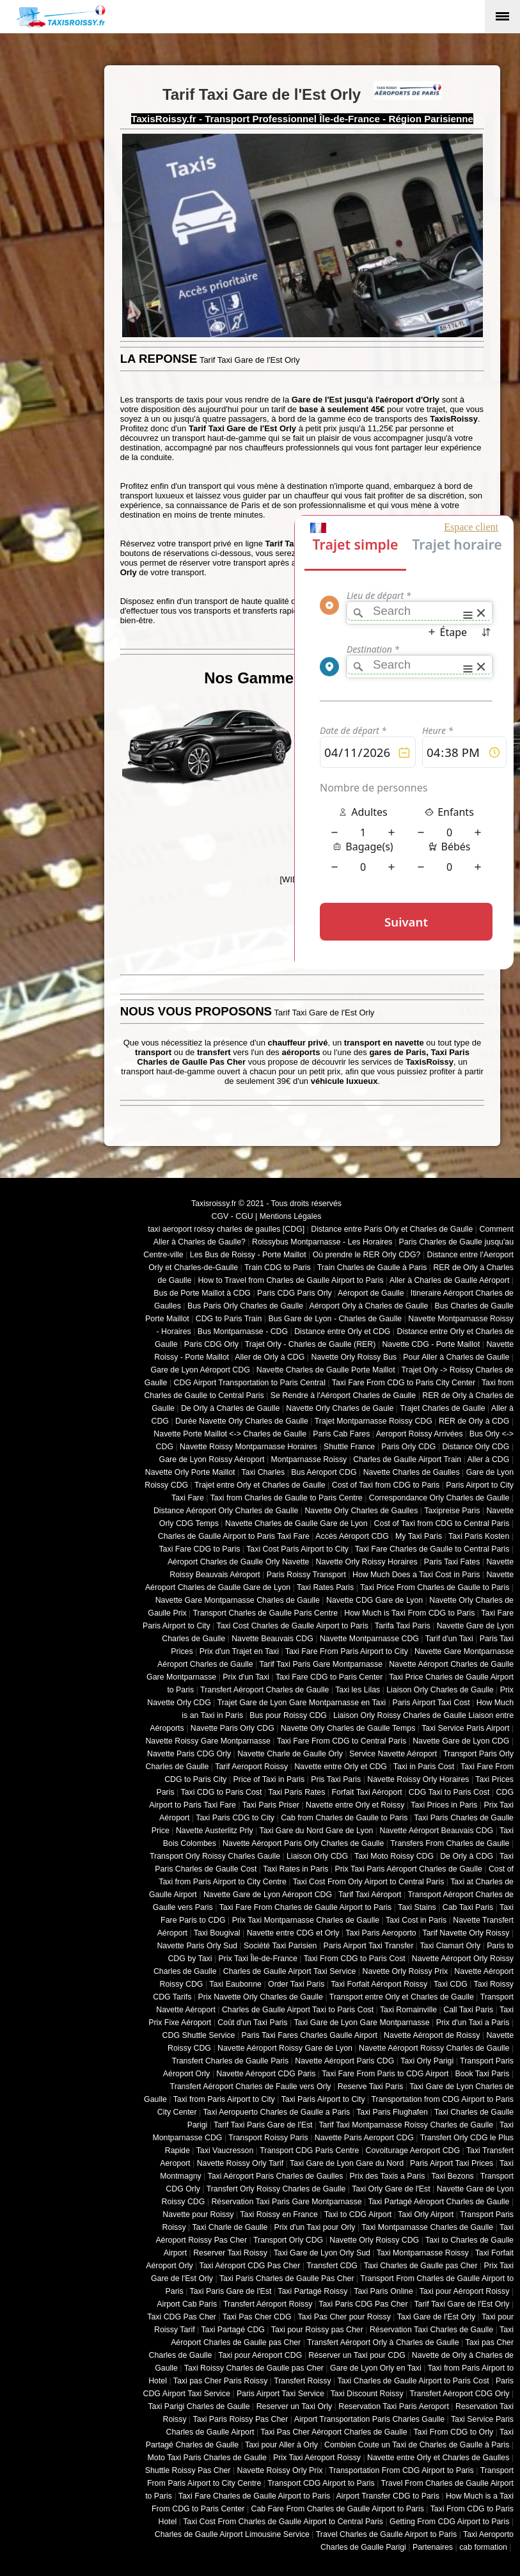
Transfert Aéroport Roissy (268, 2304)
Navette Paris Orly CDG (232, 1728)
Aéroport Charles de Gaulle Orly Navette (239, 1561)
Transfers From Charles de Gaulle (449, 1843)
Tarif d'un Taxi (449, 1638)
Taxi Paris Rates (296, 1792)
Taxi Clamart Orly (450, 1945)
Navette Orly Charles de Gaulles (361, 1510)
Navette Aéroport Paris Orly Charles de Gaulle (303, 1843)
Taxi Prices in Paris (444, 1805)
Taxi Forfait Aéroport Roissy (379, 1984)
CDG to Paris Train (229, 1318)
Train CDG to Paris (277, 1267)
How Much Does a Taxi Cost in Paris (416, 1574)
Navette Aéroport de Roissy (432, 2035)
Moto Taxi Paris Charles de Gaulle (207, 2457)
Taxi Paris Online (383, 2291)
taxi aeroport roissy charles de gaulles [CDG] (226, 1229)
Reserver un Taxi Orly (294, 2406)
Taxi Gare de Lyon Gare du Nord (347, 2163)
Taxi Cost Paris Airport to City (297, 1549)
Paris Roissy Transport (306, 1574)
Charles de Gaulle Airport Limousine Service (232, 2534)
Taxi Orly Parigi (426, 2060)
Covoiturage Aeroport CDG (413, 2150)
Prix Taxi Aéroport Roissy (317, 2457)
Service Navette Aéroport (393, 1753)
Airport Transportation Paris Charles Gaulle (369, 2419)
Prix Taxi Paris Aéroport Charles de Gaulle (408, 1868)
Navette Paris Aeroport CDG (364, 2137)
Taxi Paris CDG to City (235, 1817)
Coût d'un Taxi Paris (252, 2022)
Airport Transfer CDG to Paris (387, 2496)
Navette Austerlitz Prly (214, 1830)
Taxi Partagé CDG (232, 2329)
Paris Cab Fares (341, 1433)
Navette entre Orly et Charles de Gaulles (438, 2457)
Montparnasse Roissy (309, 1459)
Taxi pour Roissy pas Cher (317, 2329)
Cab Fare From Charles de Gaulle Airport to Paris (337, 2508)
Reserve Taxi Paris (371, 2086)
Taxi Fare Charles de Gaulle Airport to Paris (254, 2496)
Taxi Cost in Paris (416, 1920)
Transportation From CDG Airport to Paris (401, 2470)
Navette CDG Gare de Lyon (374, 1600)
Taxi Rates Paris (325, 1587)
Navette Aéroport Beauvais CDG (437, 1830)
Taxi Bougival (217, 1932)
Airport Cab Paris (187, 2304)
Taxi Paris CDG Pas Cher (363, 2304)
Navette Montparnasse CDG (369, 1638)
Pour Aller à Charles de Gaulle (456, 1357)
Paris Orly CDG (408, 1446)
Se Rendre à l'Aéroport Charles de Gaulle (343, 1395)
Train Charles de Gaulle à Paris (372, 1267)
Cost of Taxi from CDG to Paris (386, 1485)
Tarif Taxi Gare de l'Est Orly (461, 2304)
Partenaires (433, 2547)
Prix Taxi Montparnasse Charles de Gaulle (305, 1920)
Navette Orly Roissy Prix (405, 1971)
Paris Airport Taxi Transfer (368, 1945)
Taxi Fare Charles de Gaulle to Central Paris (432, 1549)
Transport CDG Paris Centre (309, 2150)
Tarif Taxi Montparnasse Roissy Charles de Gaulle (406, 2124)
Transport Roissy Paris (268, 2137)
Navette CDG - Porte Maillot (431, 1344)
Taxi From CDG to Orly (453, 2432)
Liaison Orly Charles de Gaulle (439, 1689)
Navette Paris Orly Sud (197, 1945)
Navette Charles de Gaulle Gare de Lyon (296, 1523)
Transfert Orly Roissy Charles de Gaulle (276, 2188)
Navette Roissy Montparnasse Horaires (248, 1446)
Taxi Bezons (452, 2176)
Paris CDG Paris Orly (294, 1293)
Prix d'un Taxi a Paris (473, 2022)
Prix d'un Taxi (246, 1677)
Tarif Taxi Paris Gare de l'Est (263, 2124)
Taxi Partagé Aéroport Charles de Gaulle (438, 2201)
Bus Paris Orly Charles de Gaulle (245, 1305)
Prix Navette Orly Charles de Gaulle (260, 1996)
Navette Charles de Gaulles (411, 1472)
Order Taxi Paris (296, 1984)
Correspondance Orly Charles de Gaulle (439, 1497)
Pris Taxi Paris (336, 1779)
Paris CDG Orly (211, 1344)
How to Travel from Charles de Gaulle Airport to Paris (290, 1280)
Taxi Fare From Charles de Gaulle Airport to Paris (305, 1907)
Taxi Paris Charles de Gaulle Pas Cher (286, 2278)
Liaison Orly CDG (317, 1856)
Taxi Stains (417, 1907)
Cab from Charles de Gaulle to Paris (344, 1817)
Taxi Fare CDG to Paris (199, 1549)
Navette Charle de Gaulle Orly (290, 1753)
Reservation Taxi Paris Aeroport (393, 2406)
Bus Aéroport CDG (323, 1472)
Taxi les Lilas (357, 1689)
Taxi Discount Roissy (367, 2393)
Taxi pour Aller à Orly (281, 2444)
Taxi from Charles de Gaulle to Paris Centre (286, 1497)
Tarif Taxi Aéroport (370, 1894)
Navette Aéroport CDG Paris (265, 2073)
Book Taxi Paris (482, 2073)
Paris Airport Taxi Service (280, 2393)
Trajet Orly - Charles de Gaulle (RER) (310, 1344)
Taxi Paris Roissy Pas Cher (240, 2419)
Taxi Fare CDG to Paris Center (329, 1677)
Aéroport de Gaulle (371, 1293)
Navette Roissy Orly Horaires (418, 1779)
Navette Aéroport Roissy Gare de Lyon (284, 2048)
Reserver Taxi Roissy (230, 2252)
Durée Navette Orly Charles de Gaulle (241, 1421)
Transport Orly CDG (288, 2240)
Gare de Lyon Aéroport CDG (199, 1369)
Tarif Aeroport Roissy (251, 1766)
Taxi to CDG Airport (358, 2214)
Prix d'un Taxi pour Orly (315, 2227)
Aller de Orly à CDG (269, 1357)
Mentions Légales (291, 1216)
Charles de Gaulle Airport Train (407, 1459)
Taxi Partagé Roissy (312, 2291)
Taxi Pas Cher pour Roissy (343, 2316)
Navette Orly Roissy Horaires (367, 1561)
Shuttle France (349, 1446)
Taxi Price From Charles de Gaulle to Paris (434, 1587)
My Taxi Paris (418, 1536)
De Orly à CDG (466, 1856)
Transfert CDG (332, 2265)
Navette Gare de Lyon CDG (461, 1741)
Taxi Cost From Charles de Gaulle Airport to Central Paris (283, 2521)
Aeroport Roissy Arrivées (419, 1433)
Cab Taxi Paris (468, 1907)
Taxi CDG (451, 1984)
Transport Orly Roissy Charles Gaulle (215, 1856)
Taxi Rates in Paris (295, 1868)
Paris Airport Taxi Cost (430, 1702)
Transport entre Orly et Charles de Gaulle (401, 1996)
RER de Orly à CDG (474, 1421)
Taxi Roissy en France (278, 2214)
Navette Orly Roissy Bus (354, 1357)
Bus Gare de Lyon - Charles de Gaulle (335, 1318)
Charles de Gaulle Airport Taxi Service (289, 1971)
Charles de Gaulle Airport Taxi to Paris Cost (298, 2009)
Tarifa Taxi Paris (402, 1625)
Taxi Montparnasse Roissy (423, 2252)
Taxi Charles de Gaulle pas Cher (421, 2265)
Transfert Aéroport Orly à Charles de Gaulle (383, 2342)
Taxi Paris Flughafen (392, 2112)
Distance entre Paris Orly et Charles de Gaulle (392, 1229)
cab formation (483, 2547)
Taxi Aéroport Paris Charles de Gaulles (275, 2176)
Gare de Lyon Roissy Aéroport (212, 1459)
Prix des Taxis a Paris (387, 2176)
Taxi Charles (263, 1472)
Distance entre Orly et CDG (342, 1331)
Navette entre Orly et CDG (340, 1766)
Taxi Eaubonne (235, 1984)
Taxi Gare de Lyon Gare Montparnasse (361, 2022)
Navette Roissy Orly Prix (280, 2470)
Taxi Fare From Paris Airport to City (346, 1651)
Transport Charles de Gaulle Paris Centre (265, 1613)
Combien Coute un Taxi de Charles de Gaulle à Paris (416, 2444)
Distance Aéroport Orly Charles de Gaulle (226, 1510)
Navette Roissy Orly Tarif (240, 2163)
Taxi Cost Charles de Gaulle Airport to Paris (292, 1625)
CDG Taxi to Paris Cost (449, 1792)
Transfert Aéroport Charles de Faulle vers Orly (250, 2086)
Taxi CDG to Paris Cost (221, 1792)
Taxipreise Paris (452, 1510)
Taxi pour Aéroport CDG (260, 2355)
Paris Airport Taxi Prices (451, 2163)
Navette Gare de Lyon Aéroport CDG (267, 1894)
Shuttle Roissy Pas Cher (188, 2470)
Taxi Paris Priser (270, 1805)
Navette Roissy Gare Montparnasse (208, 1741)
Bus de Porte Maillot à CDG (202, 1293)
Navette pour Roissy (197, 2214)
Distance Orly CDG (475, 1446)
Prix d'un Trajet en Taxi (239, 1651)
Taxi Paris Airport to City (323, 2099)
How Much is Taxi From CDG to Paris (409, 1613)
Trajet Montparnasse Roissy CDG (373, 1421)
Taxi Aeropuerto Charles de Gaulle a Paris (276, 2112)
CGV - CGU (232, 1216)
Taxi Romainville (408, 2009)
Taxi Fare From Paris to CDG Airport (385, 2073)
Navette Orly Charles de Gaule (339, 1408)
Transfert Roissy (302, 2380)
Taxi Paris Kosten (478, 1536)
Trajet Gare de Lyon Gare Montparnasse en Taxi (301, 1702)
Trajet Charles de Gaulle (442, 1408)
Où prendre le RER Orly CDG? (367, 1254)
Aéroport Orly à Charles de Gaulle (368, 1305)
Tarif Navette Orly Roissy (466, 1932)
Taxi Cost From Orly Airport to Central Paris (369, 1881)
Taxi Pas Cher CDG (257, 2316)
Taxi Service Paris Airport (465, 1728)
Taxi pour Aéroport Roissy (465, 2291)
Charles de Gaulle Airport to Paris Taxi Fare (234, 1536)
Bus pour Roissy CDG (288, 1715)
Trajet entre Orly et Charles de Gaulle (260, 1485)
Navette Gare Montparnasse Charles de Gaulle (237, 1600)
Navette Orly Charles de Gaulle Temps (348, 1728)
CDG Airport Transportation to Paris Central (250, 1382)
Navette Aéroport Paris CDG (344, 2060)
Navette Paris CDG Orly (189, 1753)
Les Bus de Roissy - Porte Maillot (248, 1254)
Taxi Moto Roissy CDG (394, 1856)
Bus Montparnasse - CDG (243, 1331)
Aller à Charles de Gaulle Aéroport (449, 1280)
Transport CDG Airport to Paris (321, 2483)
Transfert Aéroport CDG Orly (459, 2393)
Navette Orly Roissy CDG (374, 2240)
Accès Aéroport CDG (352, 1536)
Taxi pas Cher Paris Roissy (220, 2380)
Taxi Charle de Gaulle (229, 2227)
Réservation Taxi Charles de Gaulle (431, 2329)
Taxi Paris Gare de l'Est (231, 2291)
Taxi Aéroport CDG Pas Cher (250, 2265)
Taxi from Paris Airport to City (224, 2099)
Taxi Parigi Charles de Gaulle (198, 2406)
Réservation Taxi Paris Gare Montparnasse (286, 2201)
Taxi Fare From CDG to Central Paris (341, 1741)
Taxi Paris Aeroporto (380, 1932)
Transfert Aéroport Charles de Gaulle (264, 1689)
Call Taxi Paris (468, 2009)
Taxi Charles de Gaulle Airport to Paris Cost (413, 2380)
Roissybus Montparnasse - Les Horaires (322, 1241)
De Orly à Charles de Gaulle (230, 1408)
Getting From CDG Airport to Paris (449, 2521)
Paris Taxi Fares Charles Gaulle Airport (309, 2035)
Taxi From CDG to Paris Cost (355, 1958)
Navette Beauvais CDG (272, 1638)
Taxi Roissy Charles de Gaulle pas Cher (254, 2368)
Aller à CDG (489, 1459)
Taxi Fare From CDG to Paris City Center (403, 1382)
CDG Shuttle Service (198, 2035)
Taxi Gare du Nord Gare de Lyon (316, 1830)
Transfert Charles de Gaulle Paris (230, 2060)
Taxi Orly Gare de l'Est (391, 2188)
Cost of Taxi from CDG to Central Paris (442, 1523)
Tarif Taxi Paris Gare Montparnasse (320, 1664)
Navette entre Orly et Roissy (355, 1805)
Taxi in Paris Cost (423, 1766)
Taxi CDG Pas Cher (181, 2316)
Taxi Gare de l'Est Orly (436, 2316)
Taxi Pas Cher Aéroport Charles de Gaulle (333, 2432)
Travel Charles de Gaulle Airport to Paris (386, 2534)
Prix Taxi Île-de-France (258, 1958)
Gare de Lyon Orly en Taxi (376, 2368)
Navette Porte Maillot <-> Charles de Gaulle (230, 1433)
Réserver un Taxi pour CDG (356, 2355)
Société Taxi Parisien (280, 1945)
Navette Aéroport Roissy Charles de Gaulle (434, 2048)
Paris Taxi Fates (452, 1561)
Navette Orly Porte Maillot (190, 1472)
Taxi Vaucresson (225, 2150)
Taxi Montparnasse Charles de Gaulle (427, 2227)
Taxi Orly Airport (425, 2214)
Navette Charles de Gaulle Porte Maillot (325, 1369)
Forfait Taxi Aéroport (366, 1792)
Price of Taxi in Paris (269, 1779)
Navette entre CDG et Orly (293, 1932)
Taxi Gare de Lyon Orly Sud (322, 2252)
